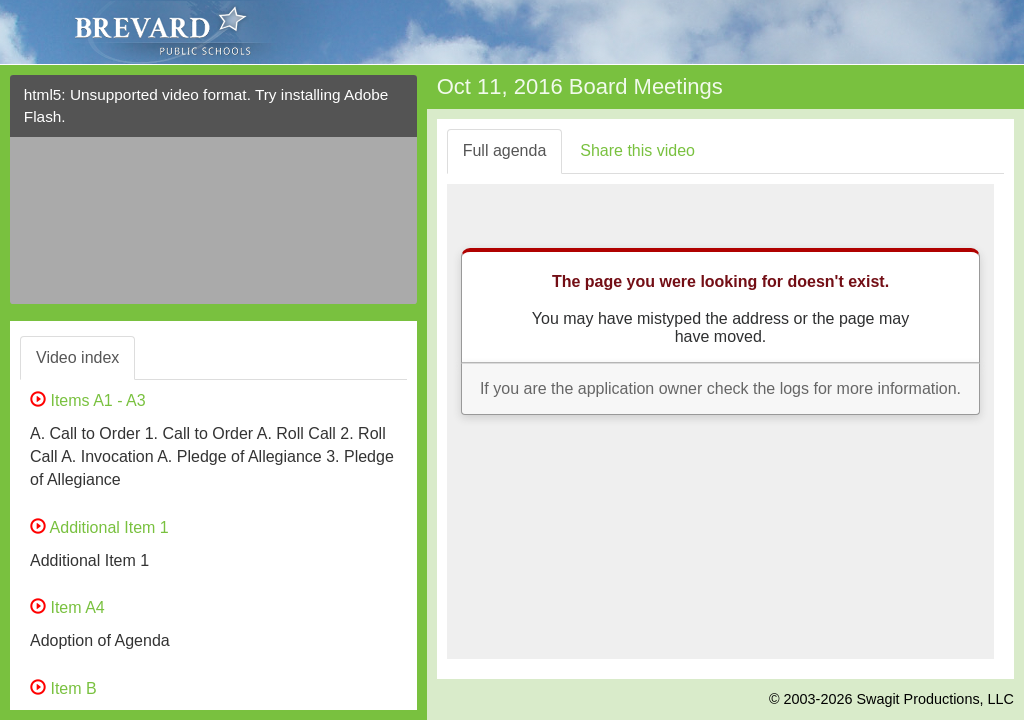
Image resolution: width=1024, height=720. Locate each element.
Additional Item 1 (99, 527)
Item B (63, 688)
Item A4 (67, 607)
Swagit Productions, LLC (935, 699)
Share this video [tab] (637, 150)
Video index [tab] (77, 357)
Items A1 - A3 (88, 400)
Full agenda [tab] (505, 150)
